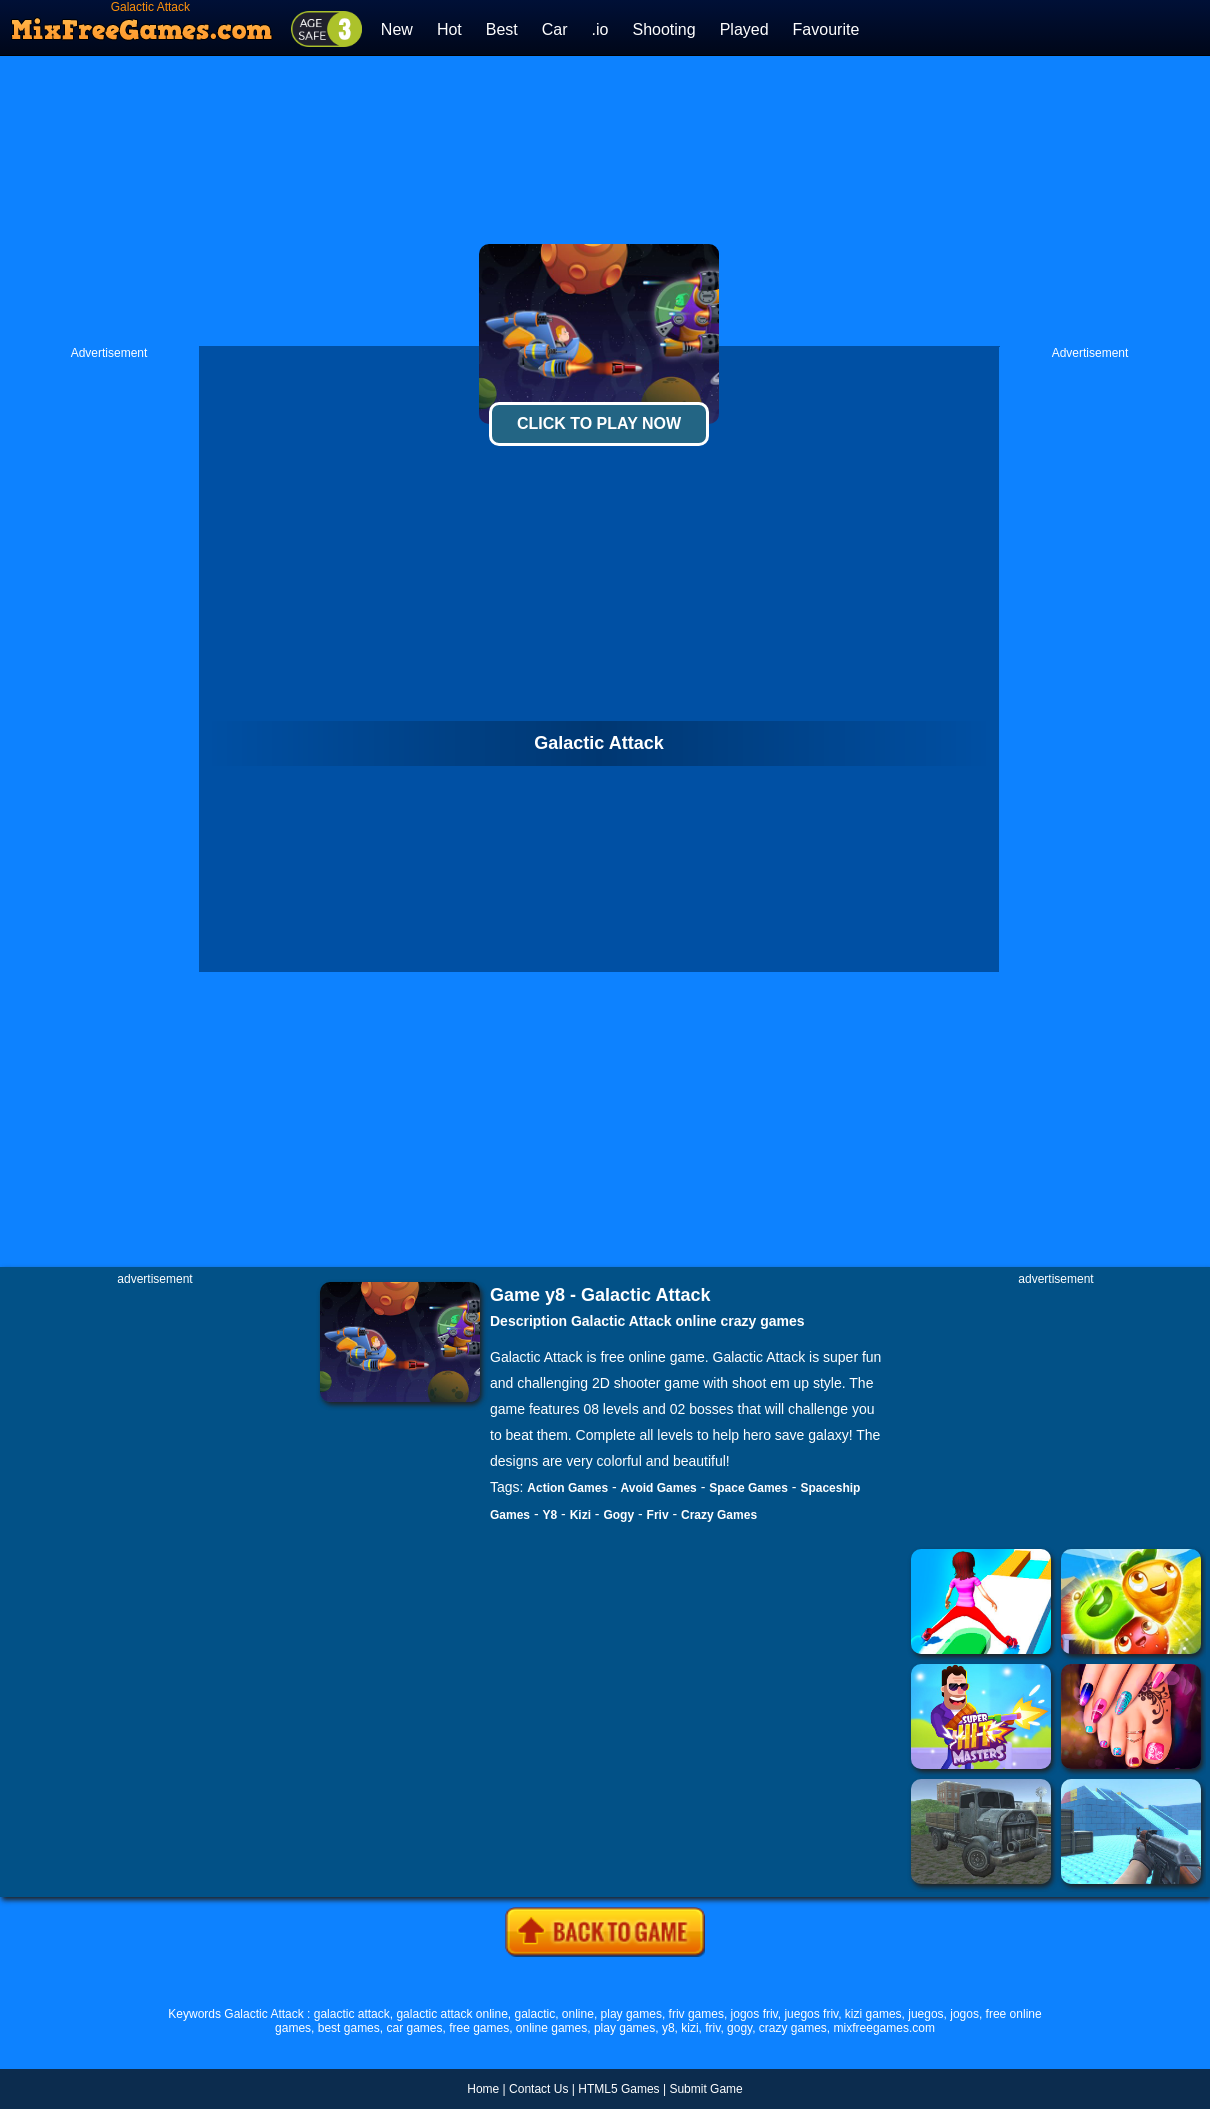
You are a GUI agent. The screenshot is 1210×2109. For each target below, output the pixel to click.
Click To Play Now (599, 423)
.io (600, 29)
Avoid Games (659, 1488)
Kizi (580, 1515)
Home (483, 2089)
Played (744, 29)
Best (502, 29)
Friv (658, 1515)
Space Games (748, 1488)
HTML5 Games (618, 2089)
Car (555, 29)
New (397, 29)
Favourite (826, 29)
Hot (449, 29)
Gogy (618, 1515)
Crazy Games (719, 1515)
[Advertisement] (605, 201)
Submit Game (705, 2089)
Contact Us (538, 2089)
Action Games (567, 1488)
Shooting (663, 29)
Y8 (549, 1515)
